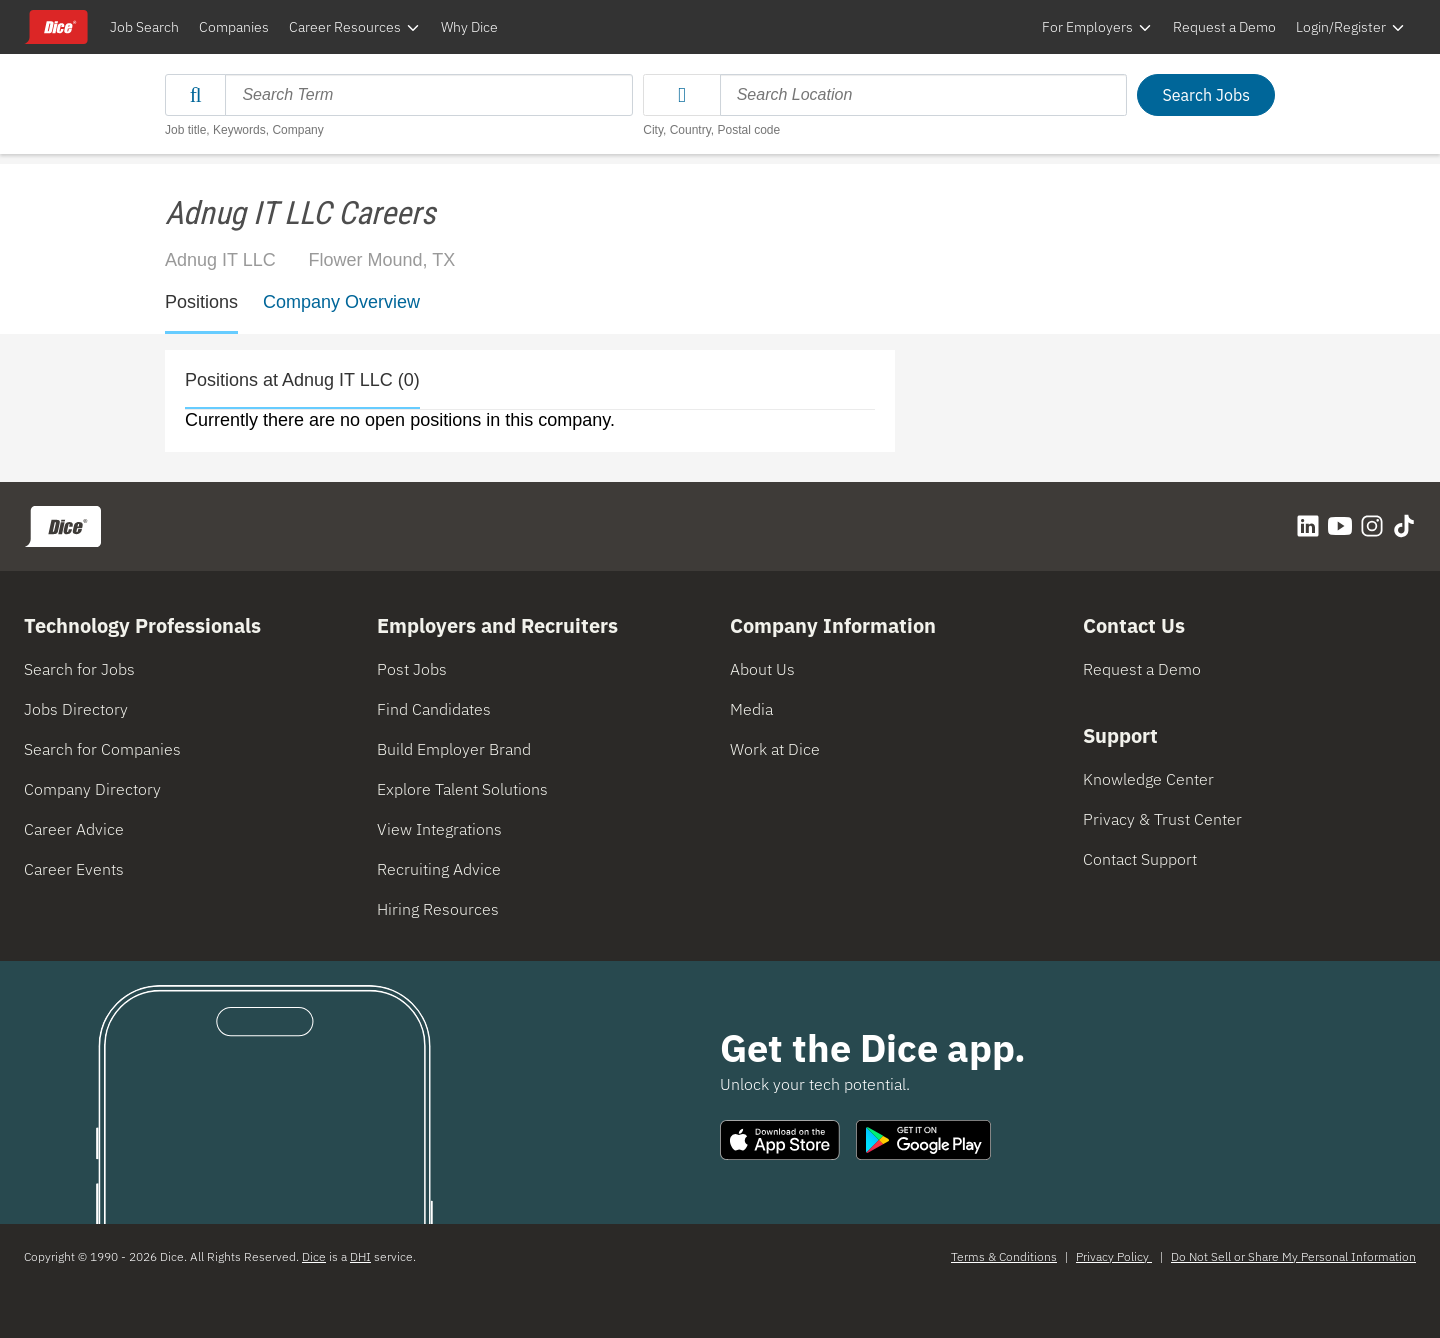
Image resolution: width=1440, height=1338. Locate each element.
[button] (681, 95)
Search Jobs (1206, 95)
